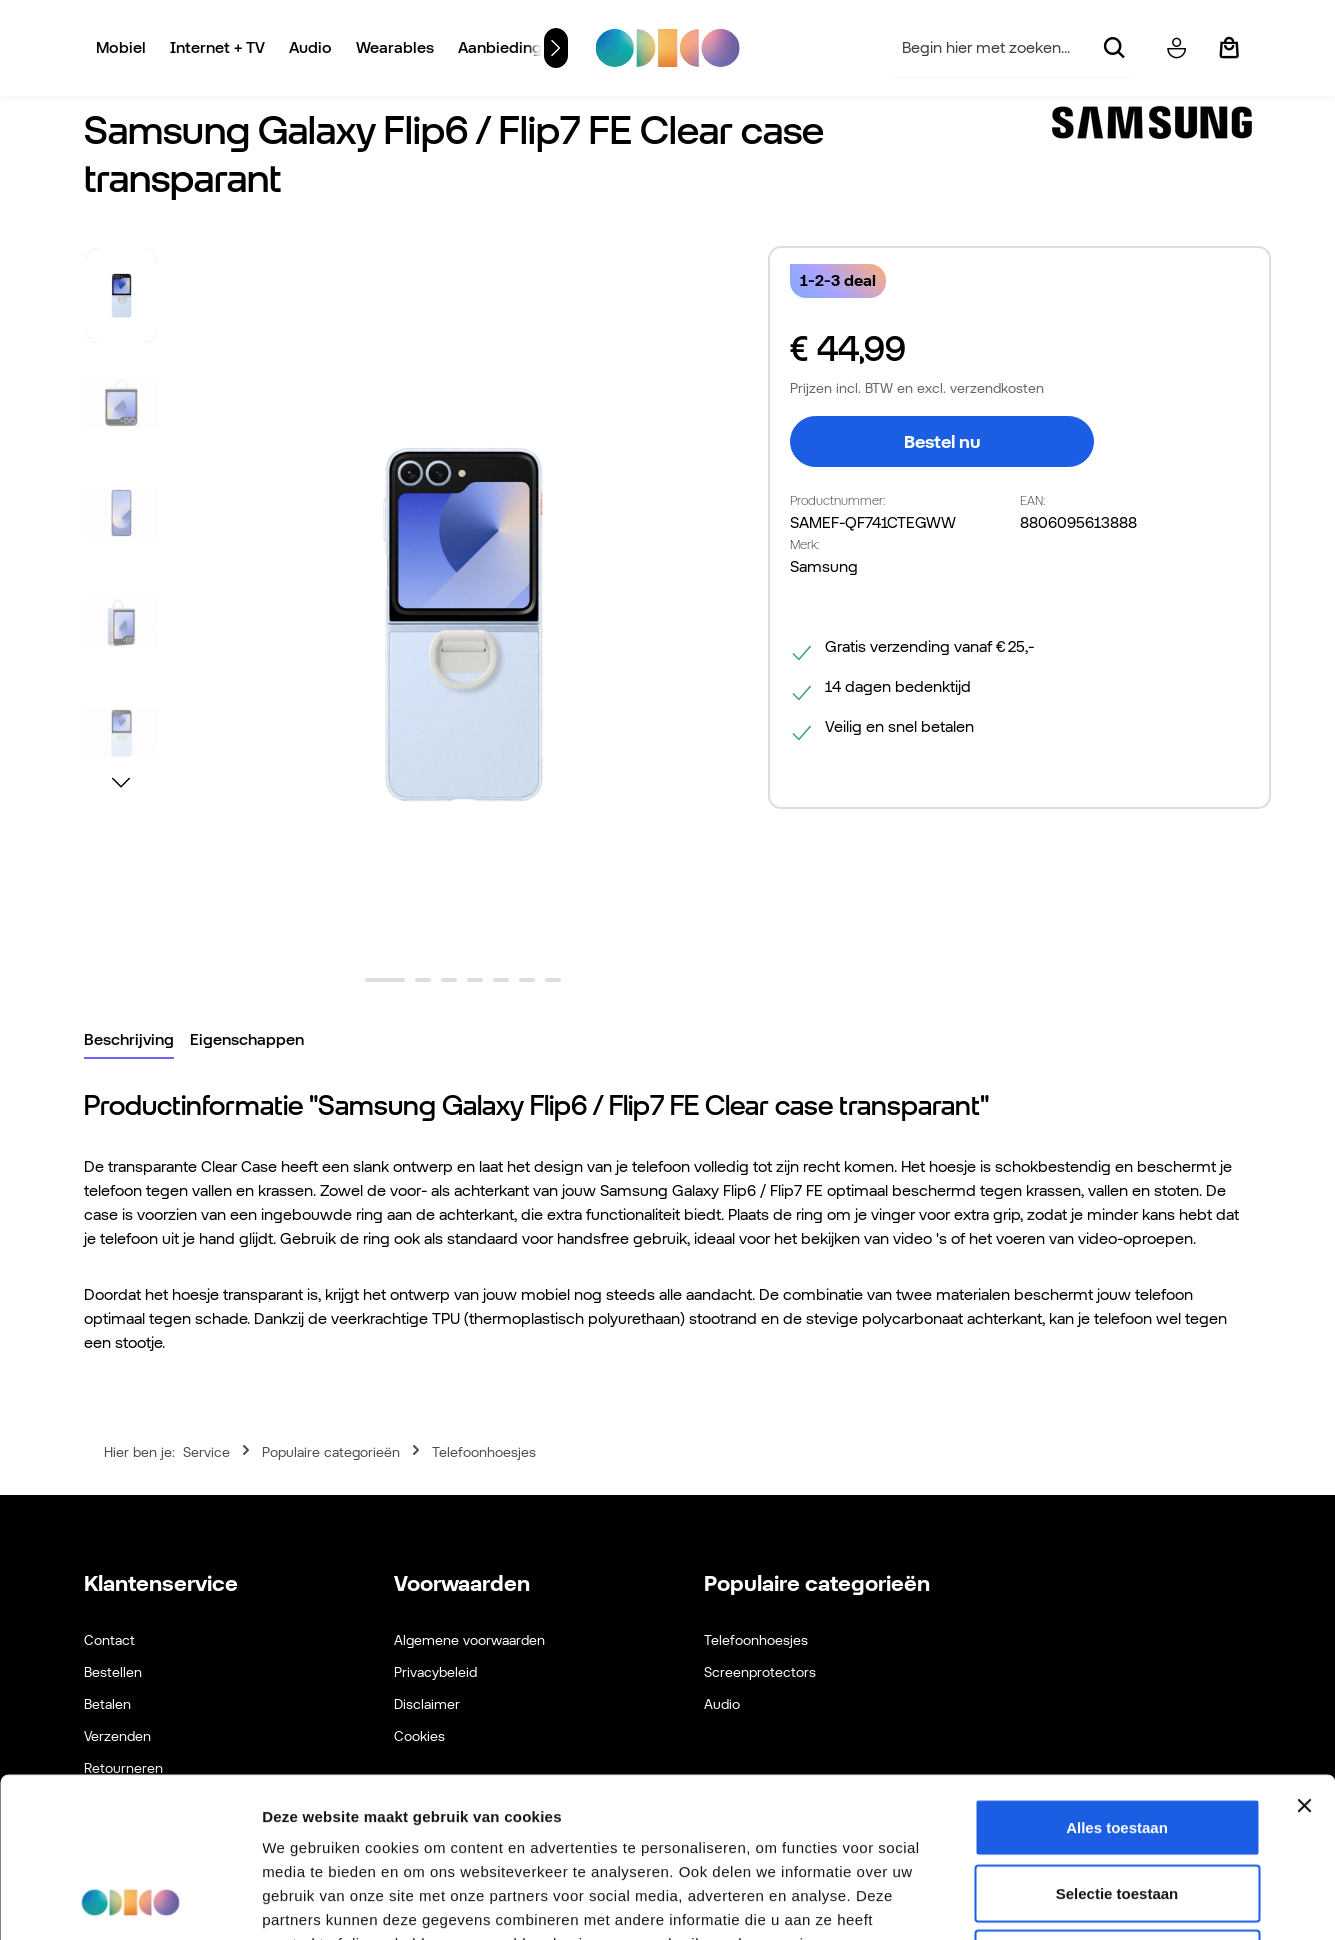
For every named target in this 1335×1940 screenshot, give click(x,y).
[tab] (129, 1041)
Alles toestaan (1117, 1677)
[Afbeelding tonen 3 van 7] (449, 980)
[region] (416, 624)
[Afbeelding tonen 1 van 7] (385, 980)
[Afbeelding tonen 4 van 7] (475, 980)
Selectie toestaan (1117, 1743)
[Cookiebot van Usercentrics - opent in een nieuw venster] (129, 1901)
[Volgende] (556, 48)
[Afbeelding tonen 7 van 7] (553, 980)
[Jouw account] (1176, 48)
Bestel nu (942, 441)
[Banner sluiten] (1304, 1656)
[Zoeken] (1113, 48)
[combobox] (991, 48)
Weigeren (1116, 1808)
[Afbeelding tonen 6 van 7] (527, 980)
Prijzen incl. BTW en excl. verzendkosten (917, 388)
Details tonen (1080, 1900)
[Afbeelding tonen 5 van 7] (501, 980)
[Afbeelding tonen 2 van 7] (423, 980)
